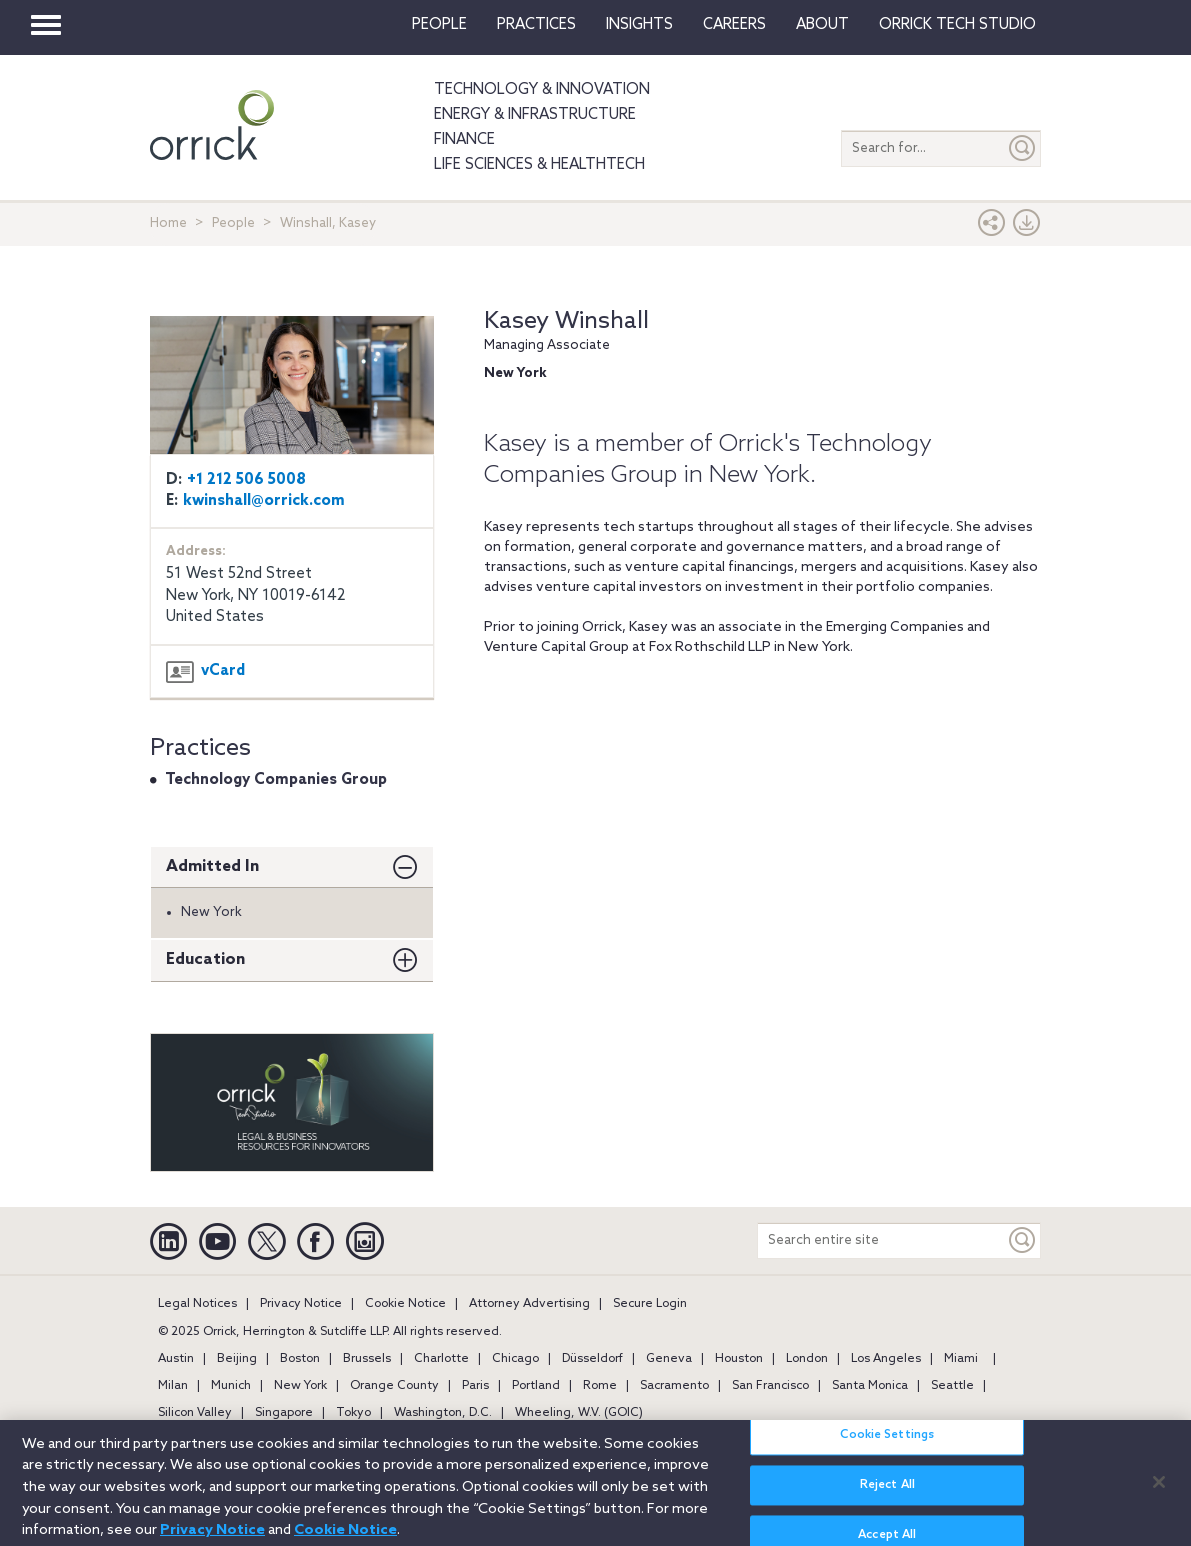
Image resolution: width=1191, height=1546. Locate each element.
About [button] (822, 25)
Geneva (669, 1359)
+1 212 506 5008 (246, 480)
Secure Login (650, 1304)
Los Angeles (886, 1359)
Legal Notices (197, 1304)
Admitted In (212, 866)
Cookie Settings (887, 1444)
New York (300, 1386)
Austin (176, 1359)
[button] (992, 227)
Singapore (284, 1413)
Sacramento (674, 1386)
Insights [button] (639, 25)
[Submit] (1023, 148)
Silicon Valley (195, 1413)
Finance (464, 140)
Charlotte (441, 1359)
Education (205, 959)
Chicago (515, 1359)
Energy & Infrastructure (535, 115)
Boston (300, 1359)
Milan (173, 1386)
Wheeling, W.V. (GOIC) (579, 1413)
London (807, 1359)
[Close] (1159, 1490)
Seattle (952, 1386)
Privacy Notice (301, 1304)
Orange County (394, 1386)
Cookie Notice (405, 1304)
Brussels (367, 1359)
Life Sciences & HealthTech (539, 165)
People (439, 25)
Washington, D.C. (443, 1413)
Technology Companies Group (276, 780)
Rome (600, 1386)
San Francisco (770, 1386)
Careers (734, 25)
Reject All (887, 1494)
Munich (231, 1386)
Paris (475, 1386)
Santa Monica (870, 1386)
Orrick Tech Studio (957, 25)
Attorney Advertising (529, 1304)
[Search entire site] (881, 1240)
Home (168, 223)
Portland (536, 1386)
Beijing (237, 1359)
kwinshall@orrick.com (264, 501)
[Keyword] (1023, 1240)
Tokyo (353, 1413)
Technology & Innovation (542, 90)
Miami (961, 1359)
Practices (536, 25)
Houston (739, 1359)
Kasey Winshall (566, 321)
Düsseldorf (592, 1359)
